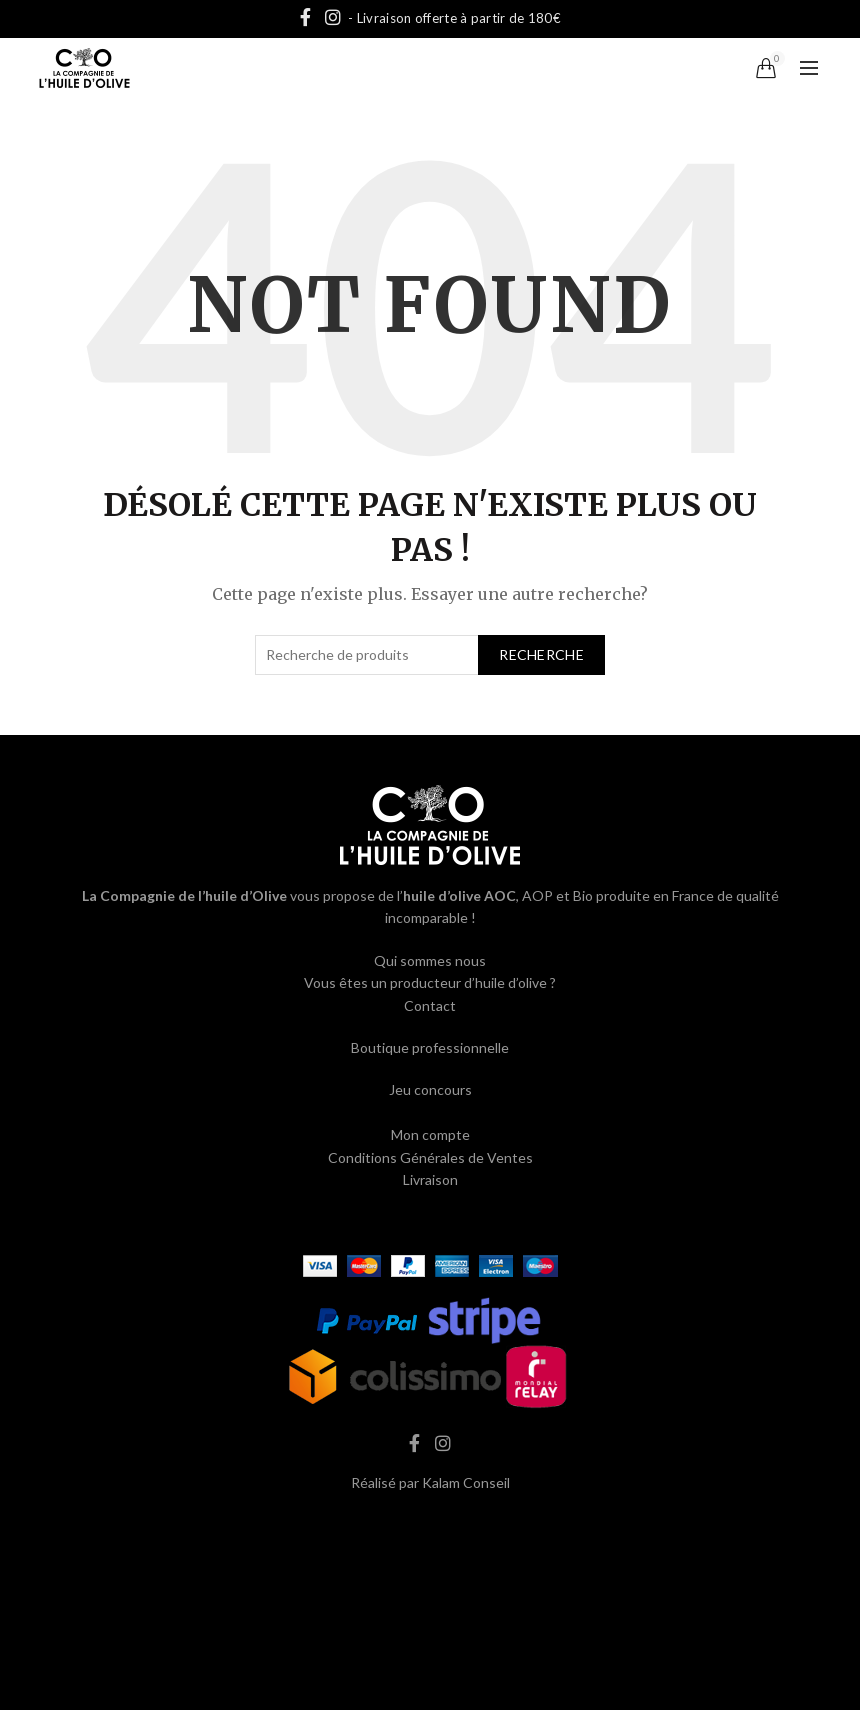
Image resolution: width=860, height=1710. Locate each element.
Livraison (430, 1179)
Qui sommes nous (430, 960)
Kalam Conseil (466, 1482)
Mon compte (430, 1134)
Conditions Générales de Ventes (430, 1157)
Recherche (541, 654)
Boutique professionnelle (430, 1047)
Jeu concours (430, 1089)
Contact (430, 1005)
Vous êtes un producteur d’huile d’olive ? (430, 982)
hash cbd (430, 1524)
